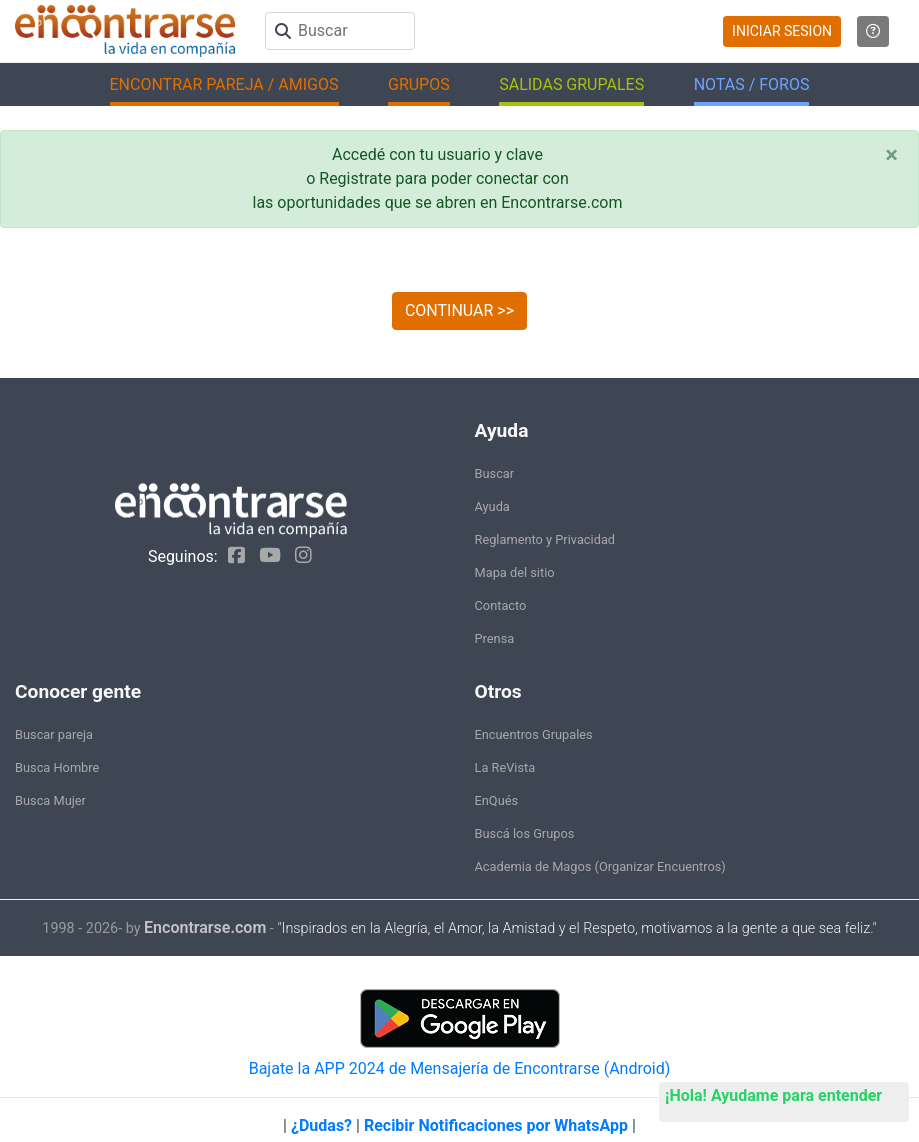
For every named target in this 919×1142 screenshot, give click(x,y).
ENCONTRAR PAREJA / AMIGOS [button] (224, 84)
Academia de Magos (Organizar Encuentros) (600, 866)
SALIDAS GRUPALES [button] (571, 84)
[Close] (891, 155)
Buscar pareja (54, 734)
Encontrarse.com (205, 927)
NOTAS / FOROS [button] (752, 84)
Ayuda (492, 506)
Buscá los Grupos (525, 833)
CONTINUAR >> (459, 310)
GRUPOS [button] (419, 84)
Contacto (501, 605)
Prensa (495, 638)
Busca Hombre (57, 767)
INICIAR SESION (782, 31)
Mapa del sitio (515, 572)
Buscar (495, 473)
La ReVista (505, 767)
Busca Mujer (50, 800)
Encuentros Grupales (534, 734)
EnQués (497, 800)
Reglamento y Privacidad (545, 539)
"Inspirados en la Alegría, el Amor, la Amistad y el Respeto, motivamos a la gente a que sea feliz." (576, 928)
